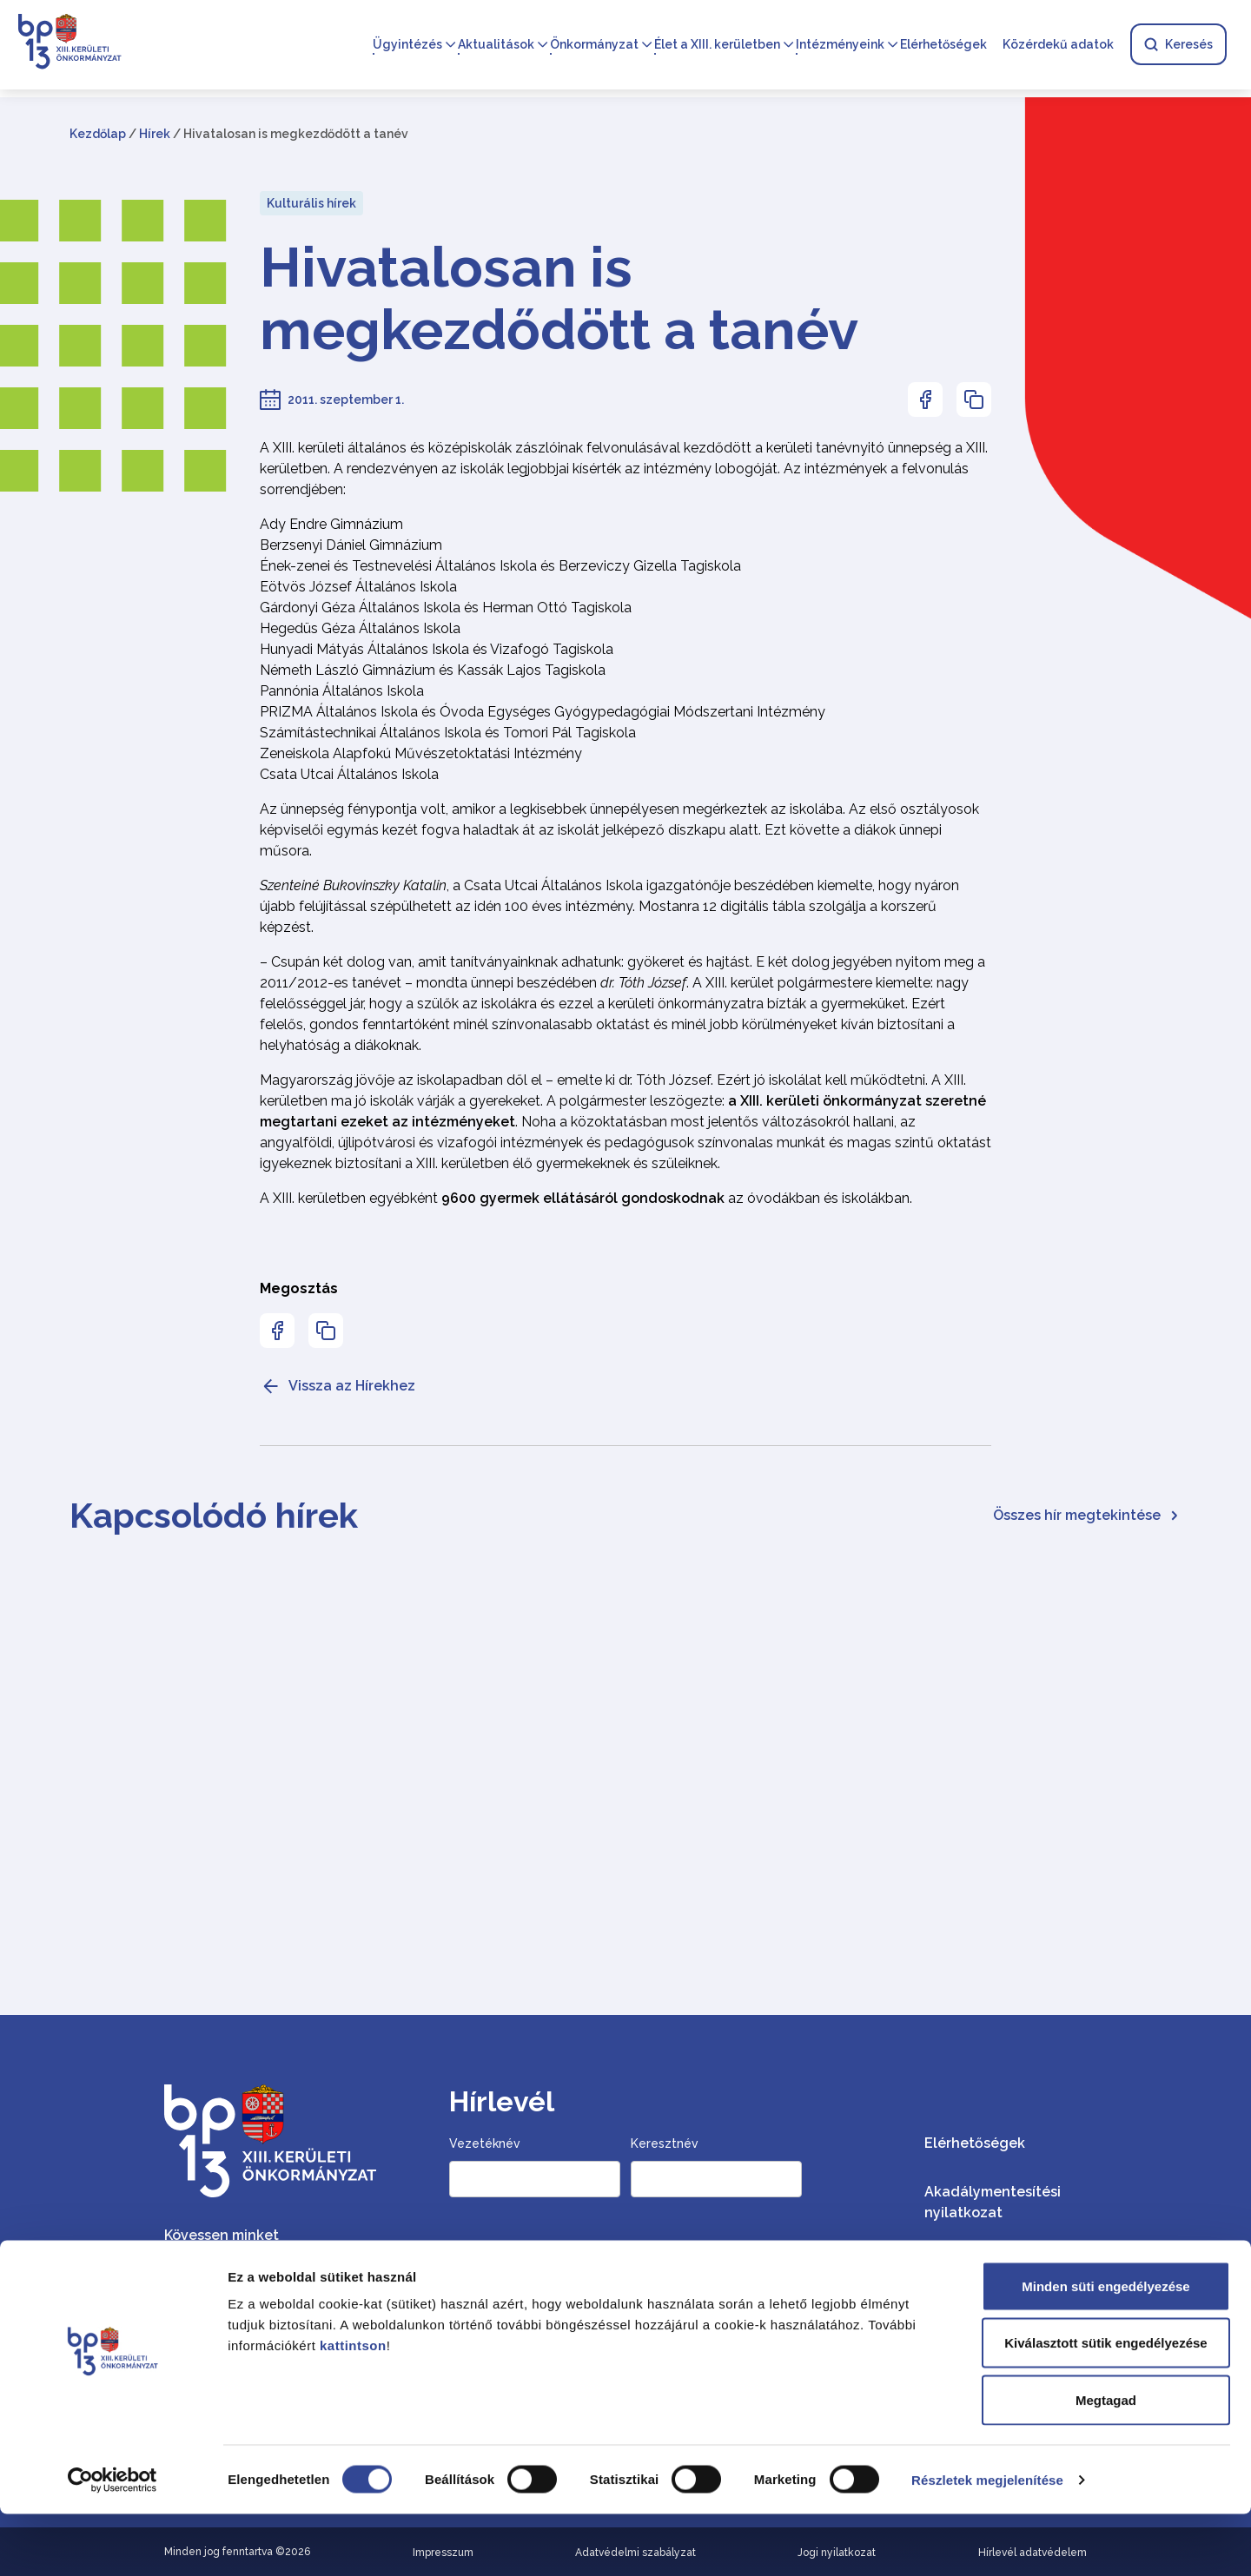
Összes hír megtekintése (1087, 1515)
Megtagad (1106, 2461)
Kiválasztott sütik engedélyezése (1105, 2405)
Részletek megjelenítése (987, 2541)
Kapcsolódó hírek (214, 1515)
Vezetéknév (484, 2143)
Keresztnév (664, 2143)
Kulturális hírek (311, 203)
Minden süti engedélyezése (1105, 2348)
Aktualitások (496, 45)
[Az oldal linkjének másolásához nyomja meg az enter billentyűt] (973, 399)
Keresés (1178, 45)
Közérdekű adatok (1058, 45)
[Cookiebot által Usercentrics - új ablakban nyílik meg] (112, 2542)
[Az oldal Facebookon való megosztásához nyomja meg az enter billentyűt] (925, 399)
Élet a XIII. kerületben (717, 45)
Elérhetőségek (943, 45)
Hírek (154, 134)
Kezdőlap (98, 134)
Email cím (480, 2249)
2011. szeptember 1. (346, 399)
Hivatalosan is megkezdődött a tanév (559, 298)
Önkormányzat (594, 45)
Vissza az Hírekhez (337, 1386)
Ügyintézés (407, 45)
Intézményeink (840, 45)
